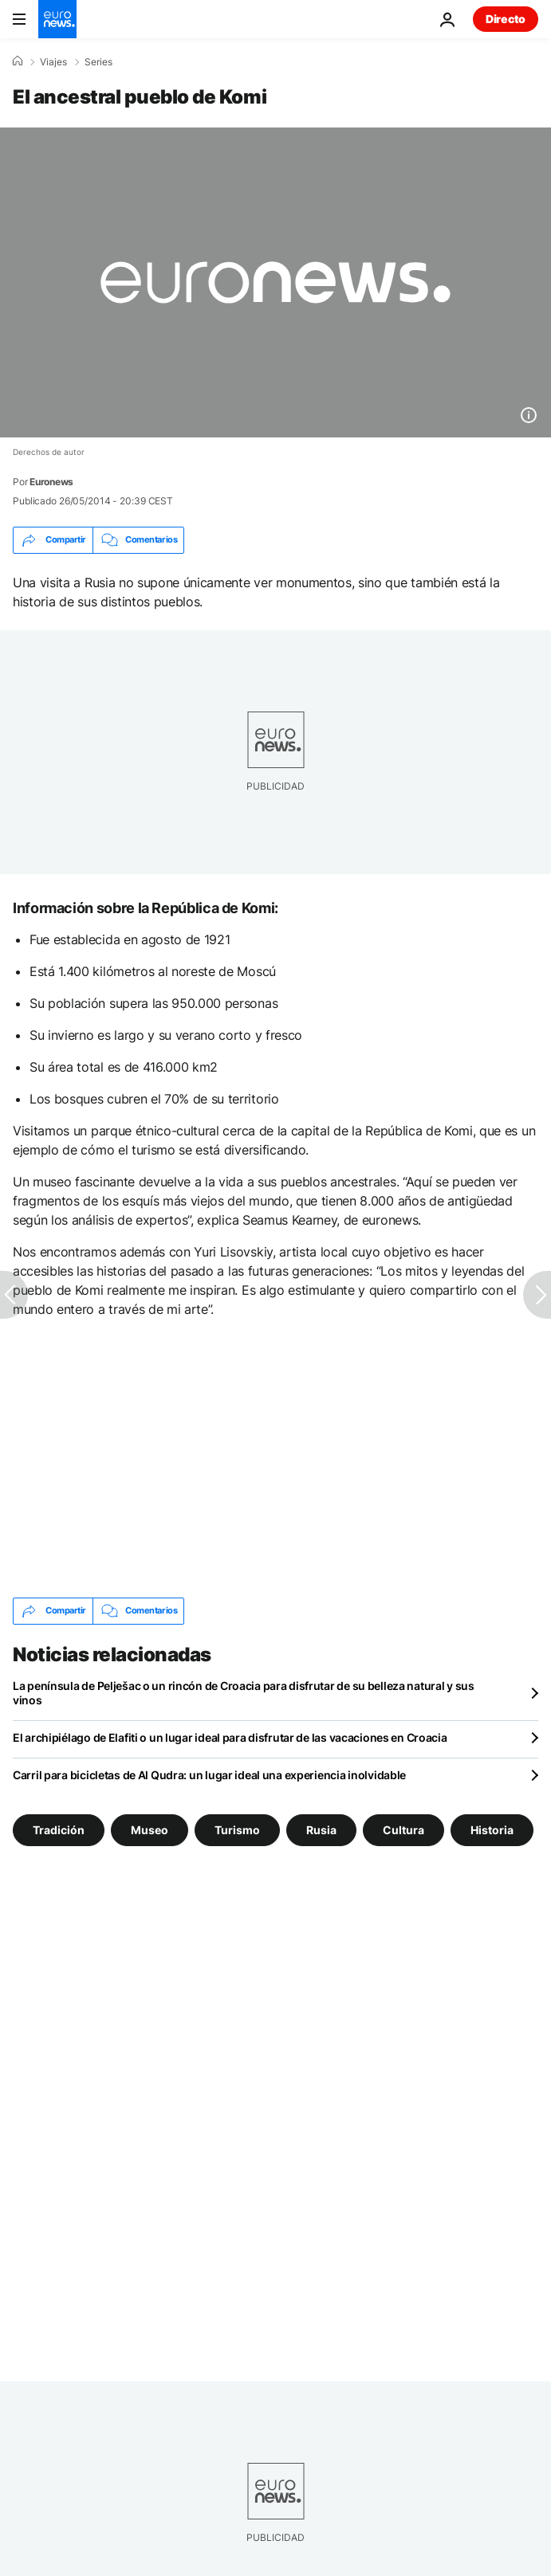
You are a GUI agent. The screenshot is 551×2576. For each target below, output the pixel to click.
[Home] (17, 61)
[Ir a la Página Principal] (57, 19)
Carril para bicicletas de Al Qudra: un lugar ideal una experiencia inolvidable (209, 1775)
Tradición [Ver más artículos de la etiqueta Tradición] (59, 1829)
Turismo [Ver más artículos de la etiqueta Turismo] (237, 1829)
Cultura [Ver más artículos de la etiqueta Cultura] (403, 1829)
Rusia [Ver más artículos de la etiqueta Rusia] (321, 1829)
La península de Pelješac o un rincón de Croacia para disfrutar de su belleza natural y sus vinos (243, 1693)
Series (98, 62)
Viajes (53, 62)
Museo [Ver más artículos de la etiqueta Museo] (149, 1829)
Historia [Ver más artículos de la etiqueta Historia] (492, 1829)
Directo (505, 18)
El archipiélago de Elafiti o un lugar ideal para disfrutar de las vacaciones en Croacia (230, 1737)
